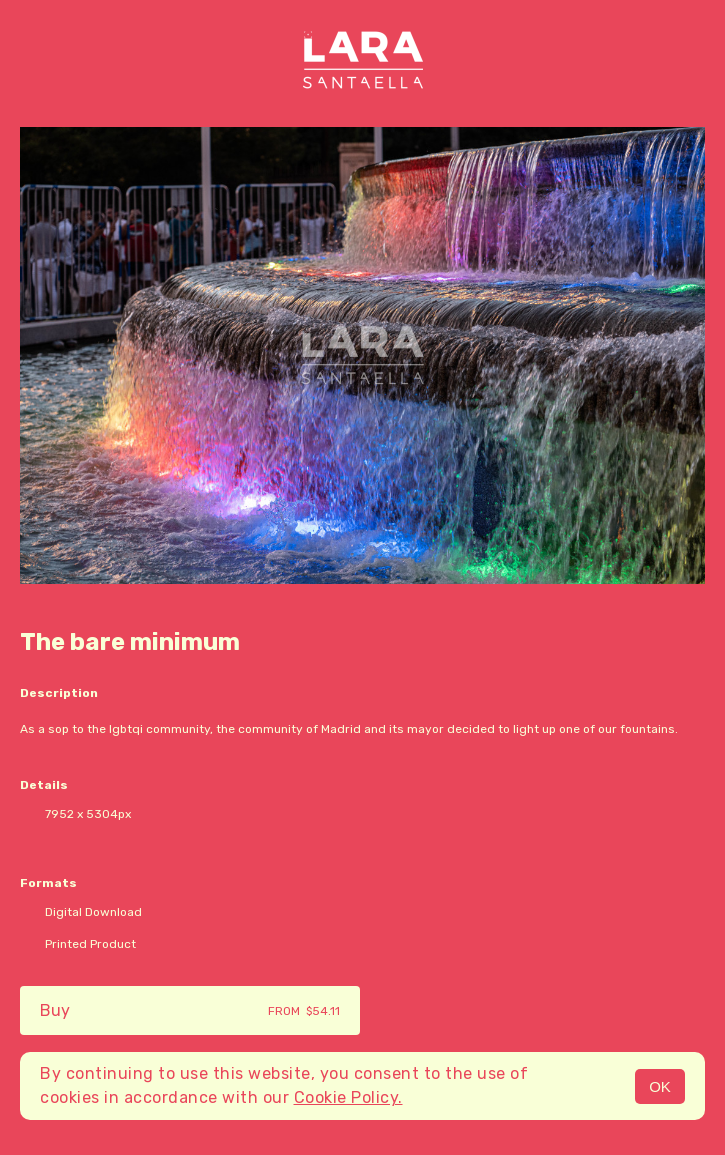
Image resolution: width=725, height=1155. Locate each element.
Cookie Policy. (348, 1097)
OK (660, 1086)
